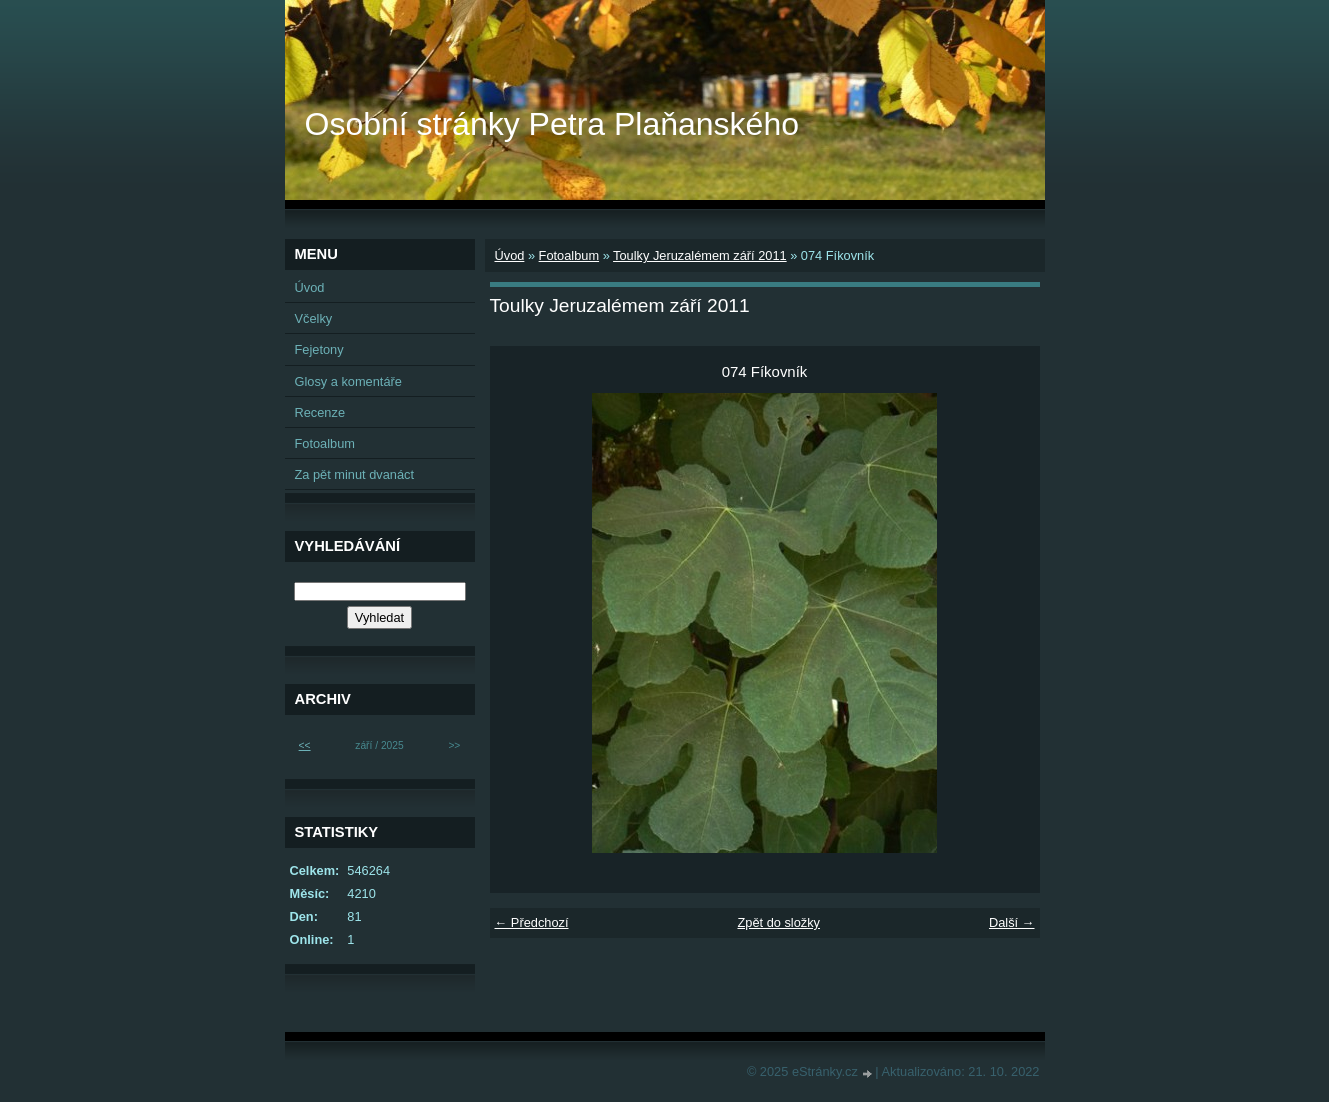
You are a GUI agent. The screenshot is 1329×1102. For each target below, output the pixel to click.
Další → (1012, 922)
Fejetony (319, 349)
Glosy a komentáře (348, 381)
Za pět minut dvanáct (355, 474)
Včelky (314, 318)
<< (305, 745)
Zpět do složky (778, 922)
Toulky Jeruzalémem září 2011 (700, 255)
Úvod (510, 255)
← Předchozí (532, 922)
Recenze (320, 412)
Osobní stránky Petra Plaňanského (552, 124)
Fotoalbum (569, 255)
